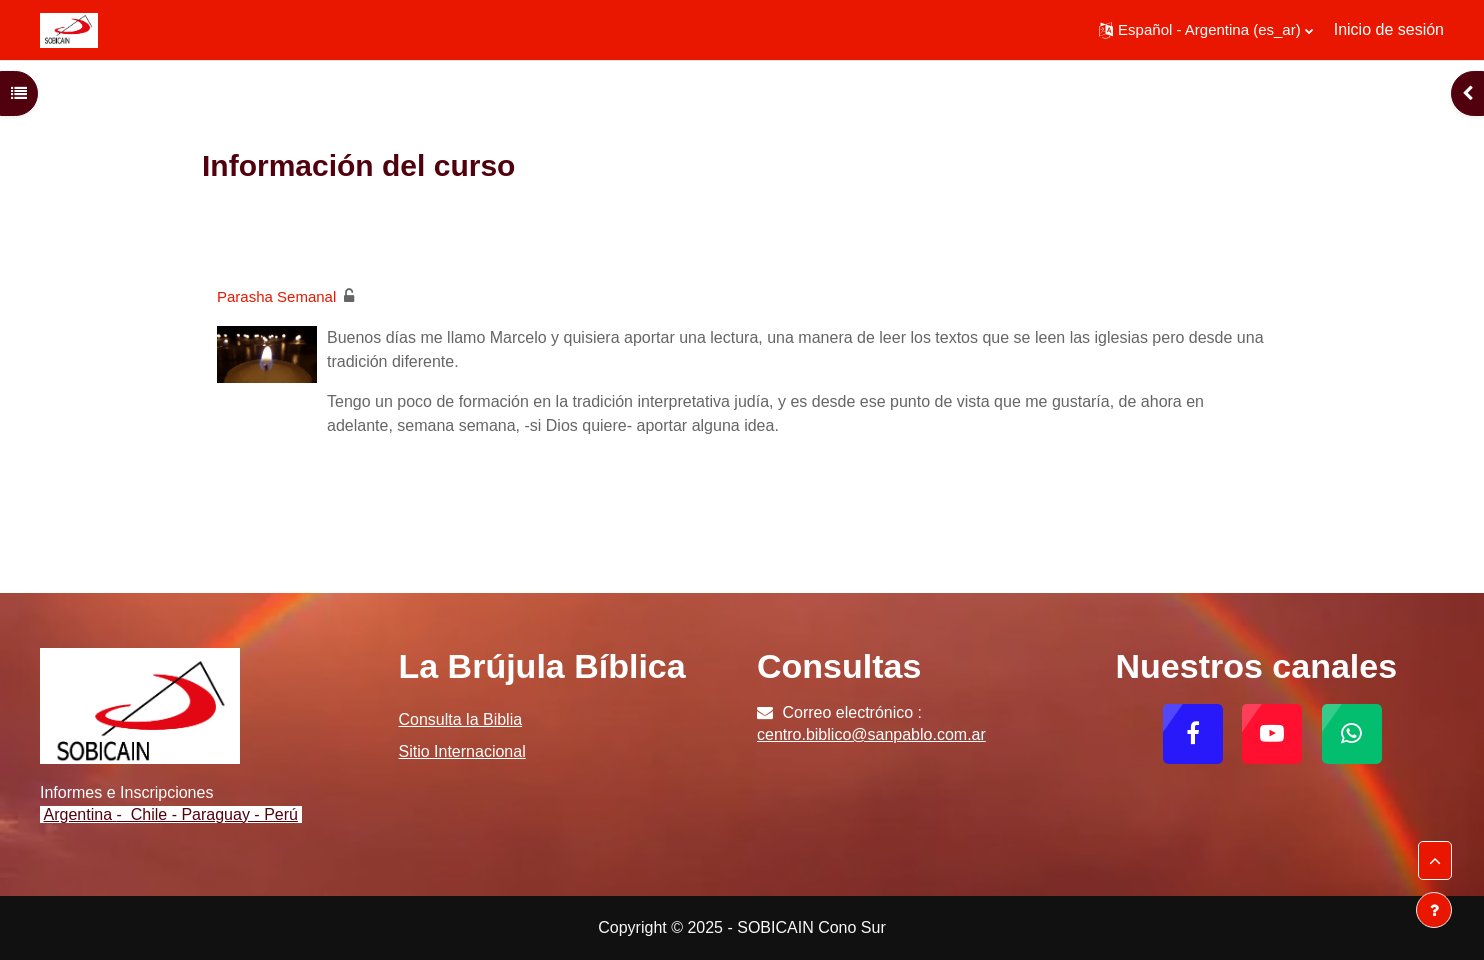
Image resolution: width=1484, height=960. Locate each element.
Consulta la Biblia (461, 719)
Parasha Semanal (276, 296)
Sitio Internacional (462, 751)
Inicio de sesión (1389, 29)
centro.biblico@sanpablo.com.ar (871, 734)
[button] (1206, 30)
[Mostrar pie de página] (1434, 910)
